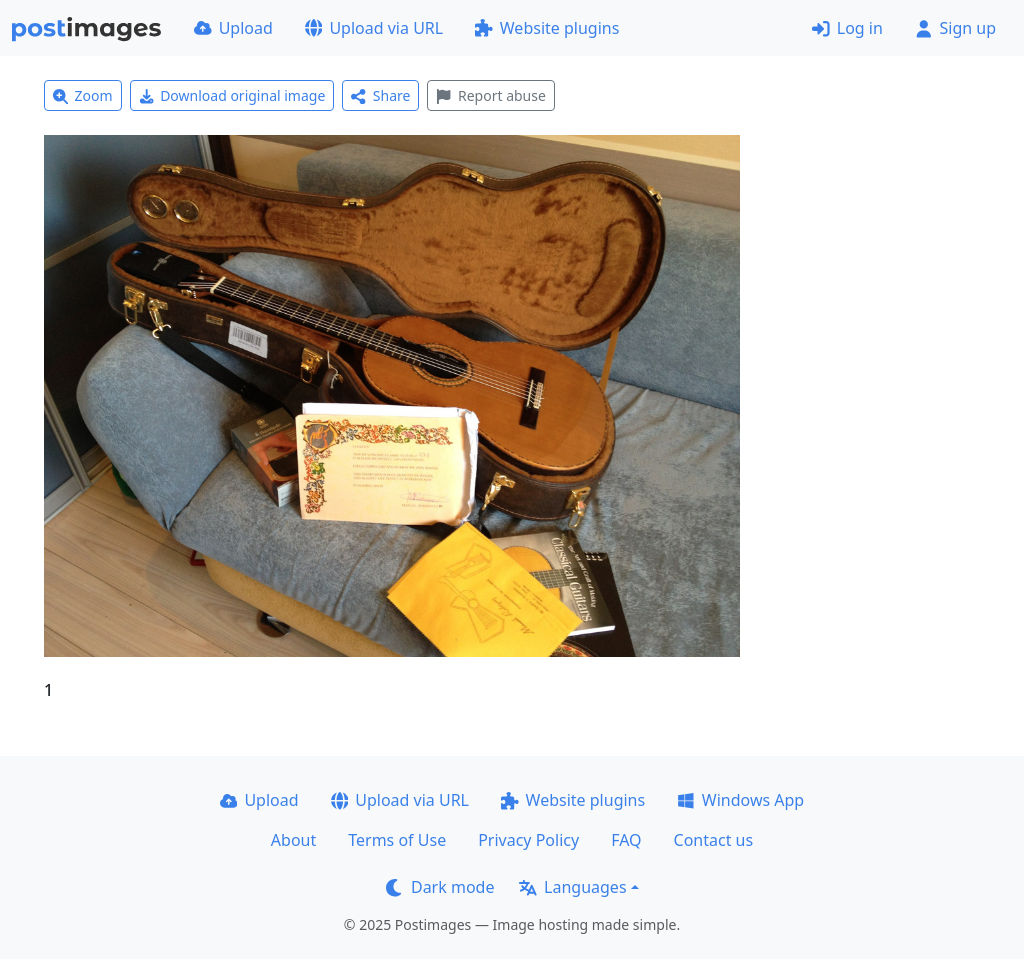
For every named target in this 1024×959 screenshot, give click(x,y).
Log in (847, 28)
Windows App (740, 800)
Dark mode (440, 887)
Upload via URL (374, 28)
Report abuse (490, 95)
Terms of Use (397, 840)
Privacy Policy (528, 840)
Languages (572, 887)
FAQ (626, 840)
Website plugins (547, 28)
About (293, 840)
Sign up (955, 28)
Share (380, 95)
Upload (233, 28)
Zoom (83, 95)
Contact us (714, 840)
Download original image (232, 95)
